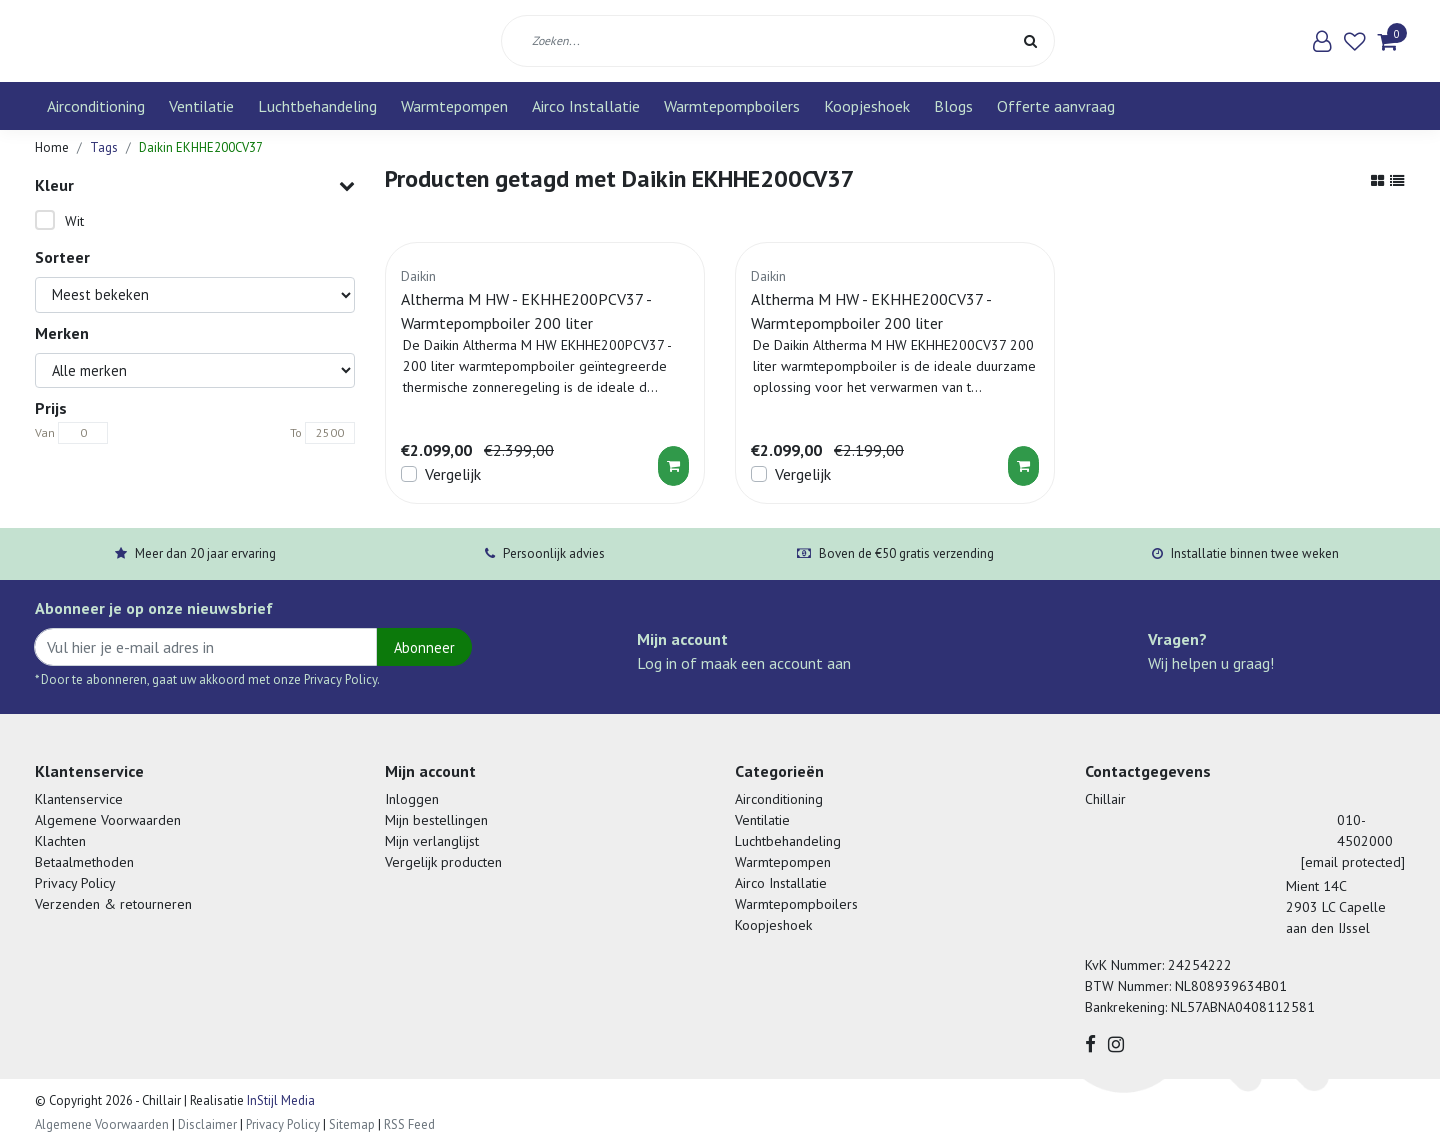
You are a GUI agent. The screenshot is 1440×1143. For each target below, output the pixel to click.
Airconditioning (96, 106)
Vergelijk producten (443, 862)
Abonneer (424, 647)
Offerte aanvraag (1056, 106)
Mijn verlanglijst (432, 841)
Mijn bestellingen (436, 820)
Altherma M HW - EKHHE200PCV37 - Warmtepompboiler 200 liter (526, 311)
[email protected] (1353, 862)
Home (52, 147)
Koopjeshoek (867, 106)
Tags (104, 147)
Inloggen (412, 799)
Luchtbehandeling (317, 106)
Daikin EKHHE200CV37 (201, 147)
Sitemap (352, 1124)
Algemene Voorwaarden (108, 820)
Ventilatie (201, 106)
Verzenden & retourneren (113, 904)
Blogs (953, 106)
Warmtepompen (454, 106)
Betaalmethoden (84, 862)
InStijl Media (279, 1100)
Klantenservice (79, 799)
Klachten (60, 841)
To (296, 432)
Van (45, 432)
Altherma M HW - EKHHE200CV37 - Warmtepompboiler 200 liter (871, 311)
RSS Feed (409, 1124)
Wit (74, 221)
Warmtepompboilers (732, 106)
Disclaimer (207, 1124)
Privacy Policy (75, 883)
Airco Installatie (586, 106)
